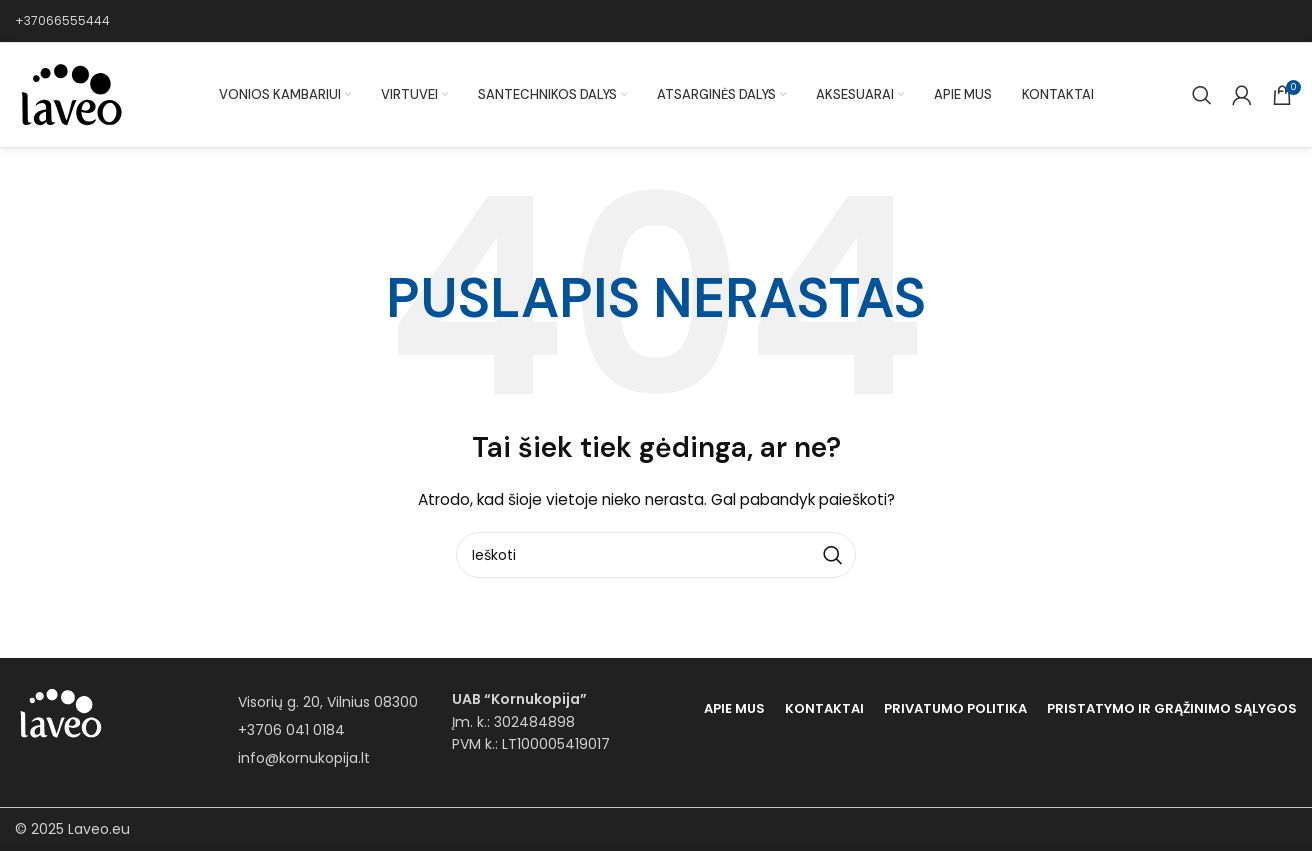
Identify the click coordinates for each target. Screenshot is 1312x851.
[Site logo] (70, 94)
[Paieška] (1202, 95)
